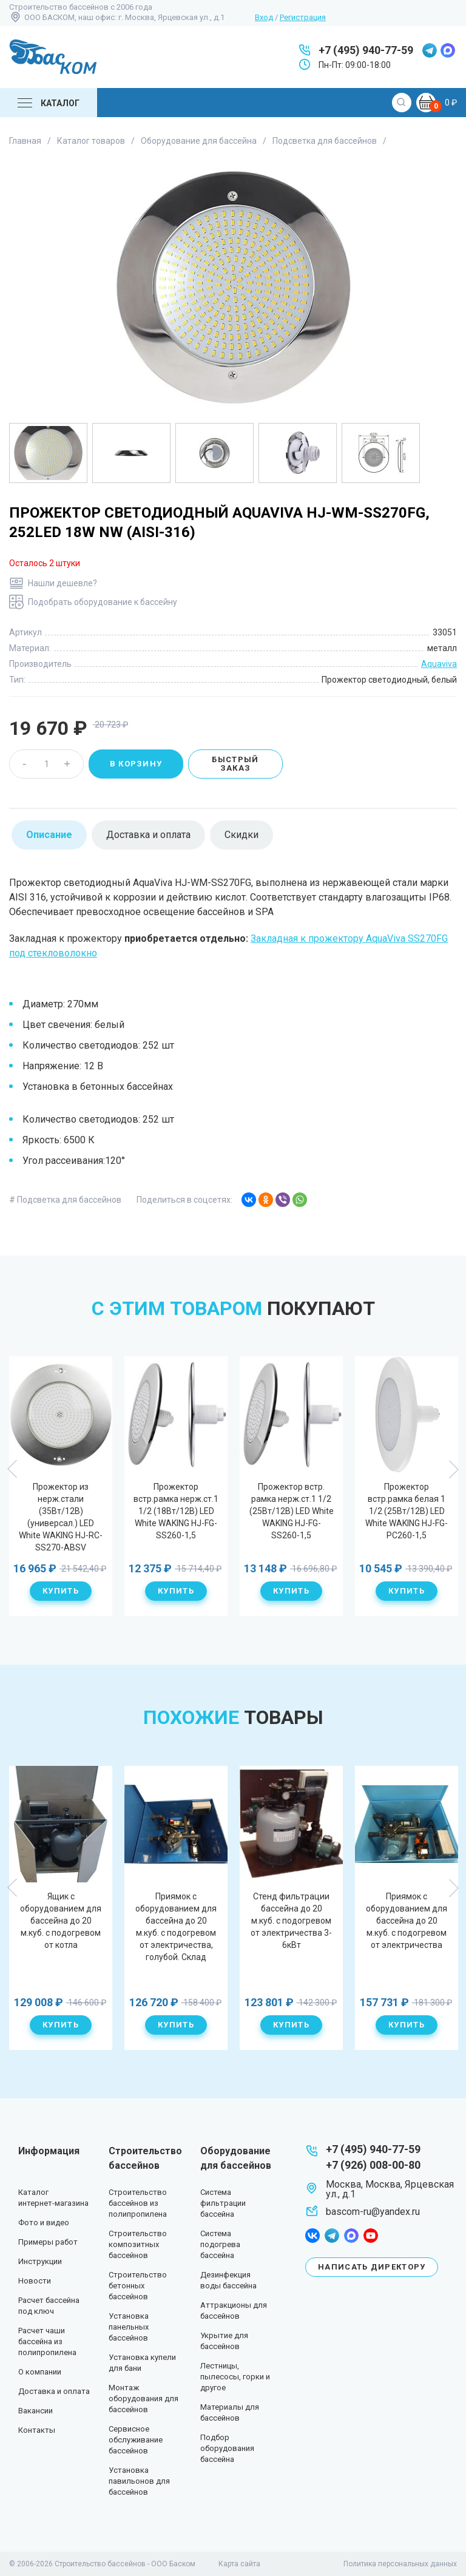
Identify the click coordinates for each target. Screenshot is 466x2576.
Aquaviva (439, 664)
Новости (34, 2280)
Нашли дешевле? (62, 583)
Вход (264, 17)
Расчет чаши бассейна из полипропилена (47, 2341)
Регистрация (303, 17)
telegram (429, 50)
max (448, 50)
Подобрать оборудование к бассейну (102, 602)
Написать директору (371, 2266)
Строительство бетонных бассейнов (138, 2285)
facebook (312, 2235)
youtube (370, 2235)
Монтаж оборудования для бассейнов (143, 2398)
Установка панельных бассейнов (129, 2326)
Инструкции (40, 2261)
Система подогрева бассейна (220, 2244)
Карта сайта (239, 2564)
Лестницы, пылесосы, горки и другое (235, 2376)
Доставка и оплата (54, 2391)
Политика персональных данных (400, 2564)
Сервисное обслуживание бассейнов (136, 2439)
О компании (39, 2371)
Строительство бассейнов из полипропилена (138, 2203)
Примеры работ (48, 2241)
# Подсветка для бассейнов (65, 1200)
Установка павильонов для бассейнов (139, 2481)
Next (453, 1469)
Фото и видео (43, 2222)
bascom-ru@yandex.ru (373, 2211)
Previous (12, 1469)
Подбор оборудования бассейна (227, 2448)
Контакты (36, 2430)
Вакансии (35, 2410)
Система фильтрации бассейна (223, 2203)
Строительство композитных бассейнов (138, 2244)
